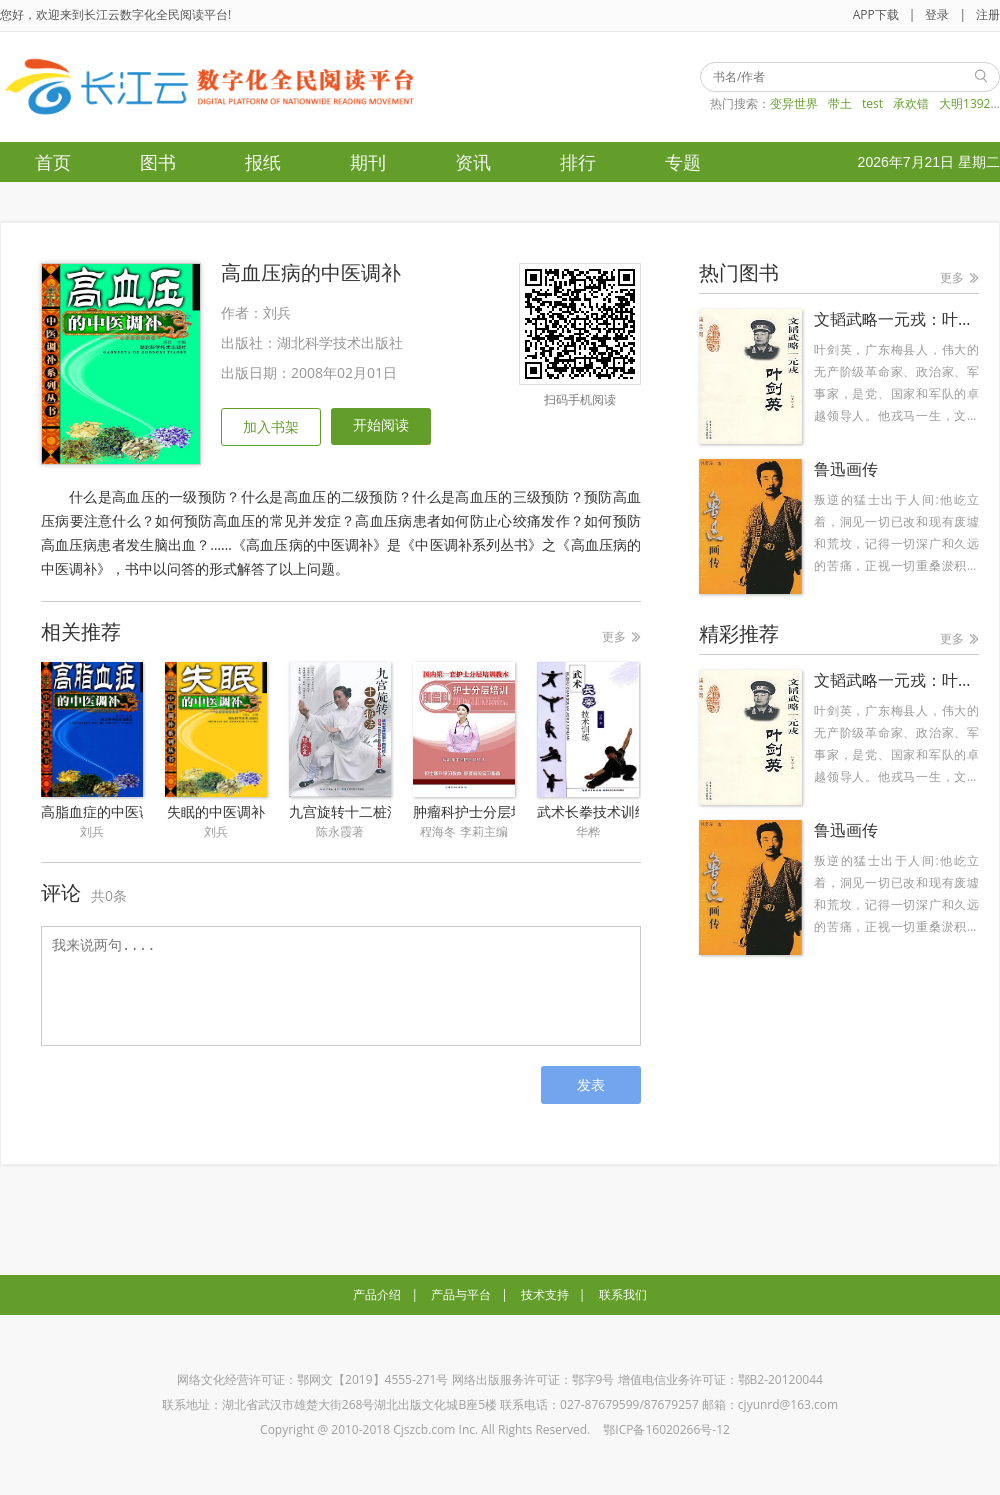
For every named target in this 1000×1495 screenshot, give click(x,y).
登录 (937, 14)
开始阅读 (381, 424)
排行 (578, 162)
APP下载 (876, 14)
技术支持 (545, 1294)
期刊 (368, 162)
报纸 (263, 162)
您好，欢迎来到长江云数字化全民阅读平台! (115, 14)
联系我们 (623, 1294)
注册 (988, 14)
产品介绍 (377, 1294)
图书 (158, 162)
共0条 (109, 895)
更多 (614, 636)
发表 (591, 1084)
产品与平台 (461, 1294)
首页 (53, 162)
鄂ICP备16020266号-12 (666, 1429)
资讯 (473, 162)
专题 (683, 162)
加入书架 (271, 426)
